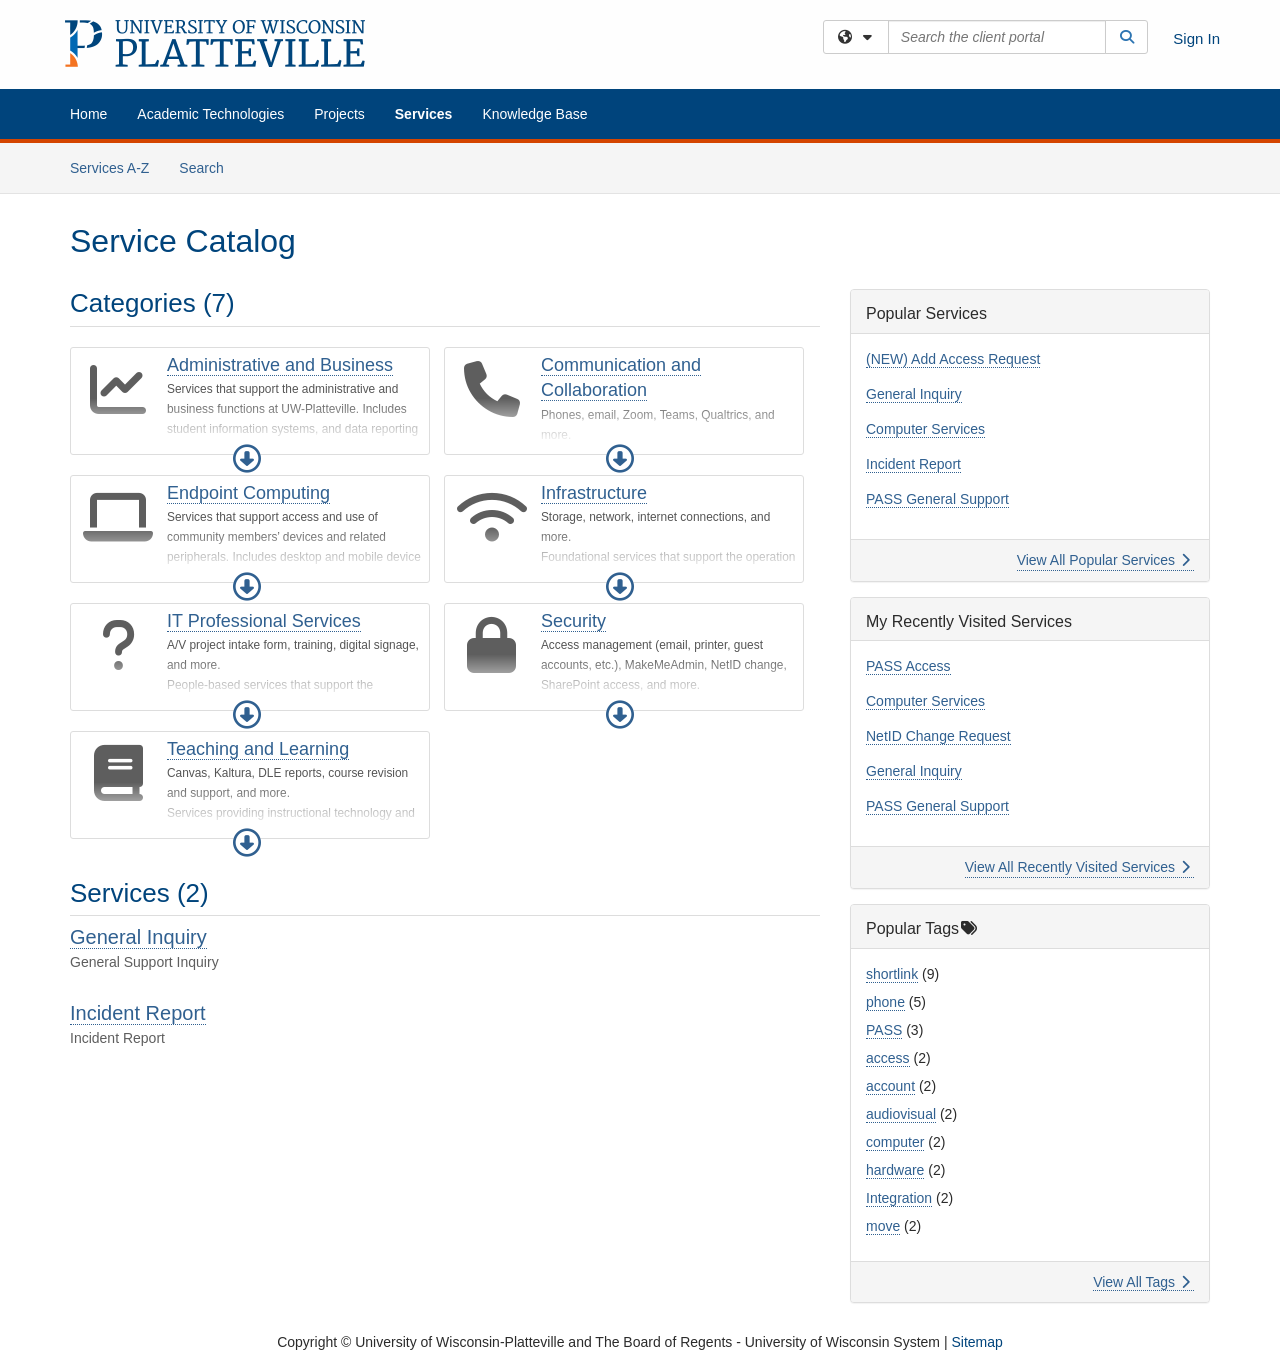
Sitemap (976, 1342)
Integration (899, 1198)
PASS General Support (937, 499)
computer (895, 1142)
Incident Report (138, 1013)
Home (88, 114)
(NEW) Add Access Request (953, 359)
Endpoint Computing (248, 493)
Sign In (1196, 38)
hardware (895, 1170)
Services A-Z (109, 168)
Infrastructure (594, 493)
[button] (247, 459)
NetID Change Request (938, 736)
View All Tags (1141, 1282)
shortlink (892, 974)
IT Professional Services (264, 621)
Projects (339, 114)
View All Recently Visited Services (1077, 867)
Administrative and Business (280, 365)
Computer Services (925, 429)
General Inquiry (138, 937)
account (890, 1086)
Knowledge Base (534, 114)
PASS (884, 1030)
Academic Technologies (210, 114)
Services (424, 114)
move (883, 1226)
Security (573, 621)
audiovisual (901, 1114)
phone (885, 1002)
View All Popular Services (1103, 560)
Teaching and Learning (258, 749)
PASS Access (908, 666)
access (888, 1058)
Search (208, 166)
